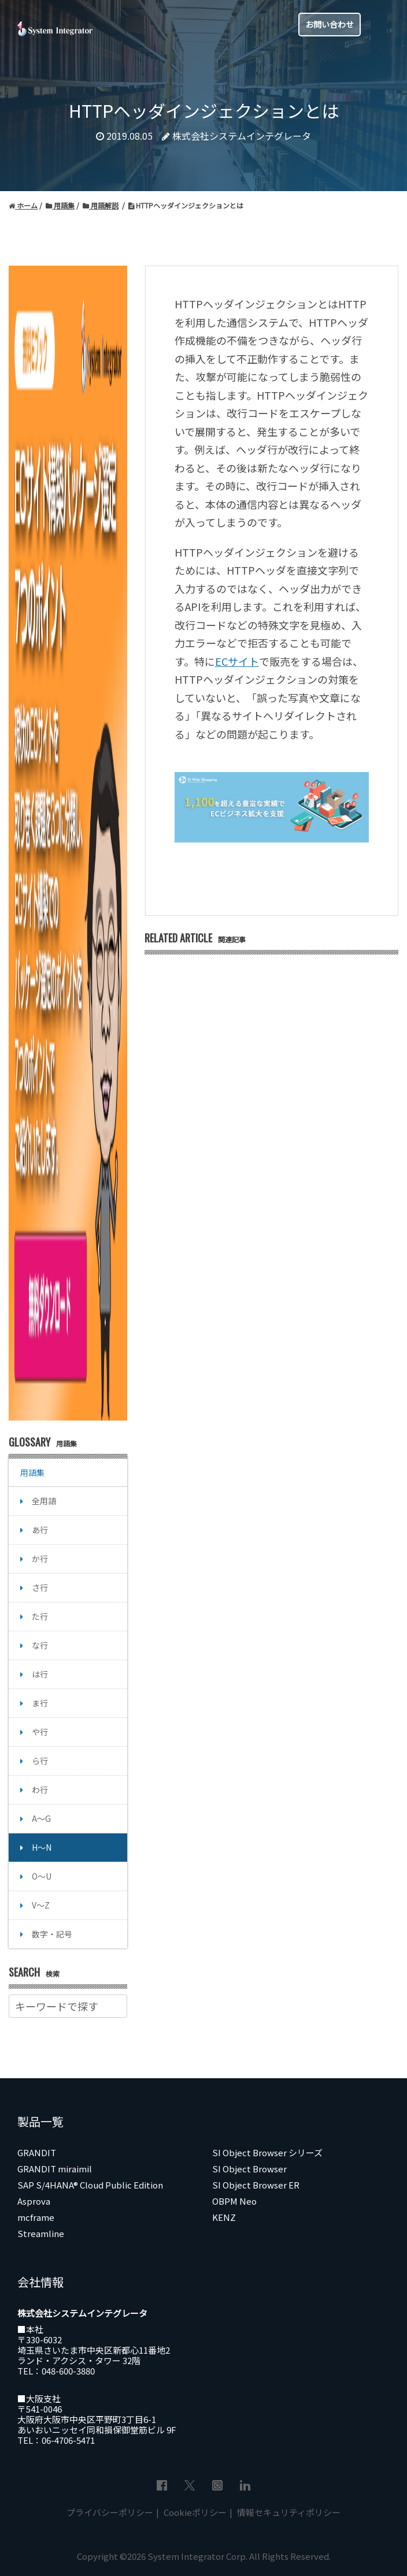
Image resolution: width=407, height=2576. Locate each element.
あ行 (40, 1529)
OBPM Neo (234, 2201)
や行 (40, 1732)
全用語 (44, 1501)
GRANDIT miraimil (54, 2169)
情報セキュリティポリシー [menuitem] (288, 2512)
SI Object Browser (249, 2169)
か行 (40, 1558)
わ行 (40, 1789)
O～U (41, 1876)
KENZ (224, 2217)
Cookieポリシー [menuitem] (194, 2512)
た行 (40, 1616)
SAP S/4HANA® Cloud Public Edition (90, 2185)
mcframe (35, 2217)
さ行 (40, 1587)
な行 (40, 1645)
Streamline (40, 2233)
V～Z (41, 1905)
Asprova (33, 2201)
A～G (41, 1818)
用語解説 (101, 205)
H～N (41, 1847)
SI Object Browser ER (255, 2185)
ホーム (23, 205)
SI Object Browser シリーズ (267, 2152)
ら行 (40, 1760)
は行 (40, 1674)
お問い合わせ (329, 24)
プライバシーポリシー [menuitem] (109, 2512)
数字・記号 (52, 1934)
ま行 (40, 1703)
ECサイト (237, 661)
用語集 (60, 205)
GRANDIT (36, 2152)
